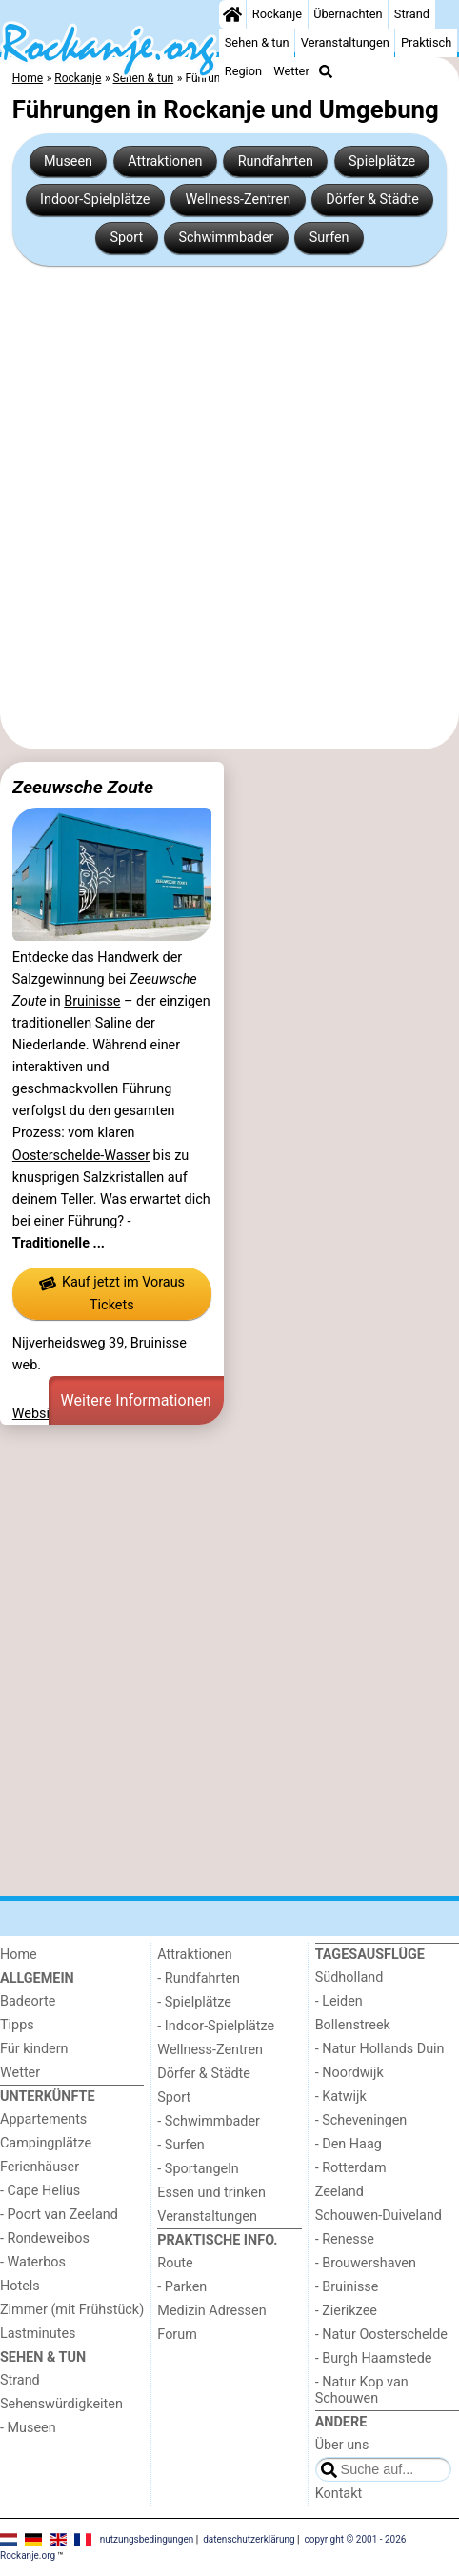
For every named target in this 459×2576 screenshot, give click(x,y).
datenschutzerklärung (248, 2539)
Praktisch (426, 42)
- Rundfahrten (198, 1978)
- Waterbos (33, 2262)
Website (37, 1414)
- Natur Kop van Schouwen (362, 2390)
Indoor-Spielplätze (95, 199)
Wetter (291, 71)
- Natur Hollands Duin (380, 2049)
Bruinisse (92, 1001)
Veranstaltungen (345, 42)
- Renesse (344, 2239)
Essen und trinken (211, 2193)
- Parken (182, 2287)
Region (243, 71)
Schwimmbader (225, 238)
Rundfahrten (275, 161)
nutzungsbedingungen (147, 2539)
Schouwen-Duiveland (378, 2215)
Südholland (349, 1977)
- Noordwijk (349, 2073)
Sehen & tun (257, 42)
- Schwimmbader (208, 2121)
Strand (411, 14)
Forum (176, 2334)
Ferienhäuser (39, 2167)
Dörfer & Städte (372, 199)
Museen (68, 161)
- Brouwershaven (365, 2263)
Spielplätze (382, 161)
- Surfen (180, 2145)
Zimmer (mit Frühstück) (72, 2310)
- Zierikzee (346, 2311)
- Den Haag (348, 2144)
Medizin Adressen (211, 2311)
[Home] (232, 14)
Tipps (17, 2025)
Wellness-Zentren (238, 199)
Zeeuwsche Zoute (82, 787)
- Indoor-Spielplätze (215, 2026)
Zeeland (339, 2192)
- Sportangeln (197, 2169)
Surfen (329, 238)
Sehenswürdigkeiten (61, 2404)
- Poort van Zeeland (59, 2215)
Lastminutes (37, 2334)
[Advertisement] (229, 507)
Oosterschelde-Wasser (81, 1156)
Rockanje (277, 14)
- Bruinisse (347, 2287)
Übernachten (347, 14)
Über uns (342, 2445)
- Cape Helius (40, 2191)
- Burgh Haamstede (373, 2358)
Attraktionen (165, 161)
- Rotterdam (351, 2168)
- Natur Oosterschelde (381, 2334)
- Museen (28, 2428)
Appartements (43, 2119)
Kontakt (339, 2494)
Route (174, 2263)
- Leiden (339, 2001)
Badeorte (27, 2001)
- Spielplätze (194, 2002)
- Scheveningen (361, 2120)
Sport (126, 238)
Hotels (20, 2286)
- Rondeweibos (45, 2238)
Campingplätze (45, 2143)
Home (18, 1955)
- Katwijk (341, 2096)
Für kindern (34, 2049)
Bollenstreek (352, 2025)
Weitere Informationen (136, 1400)
